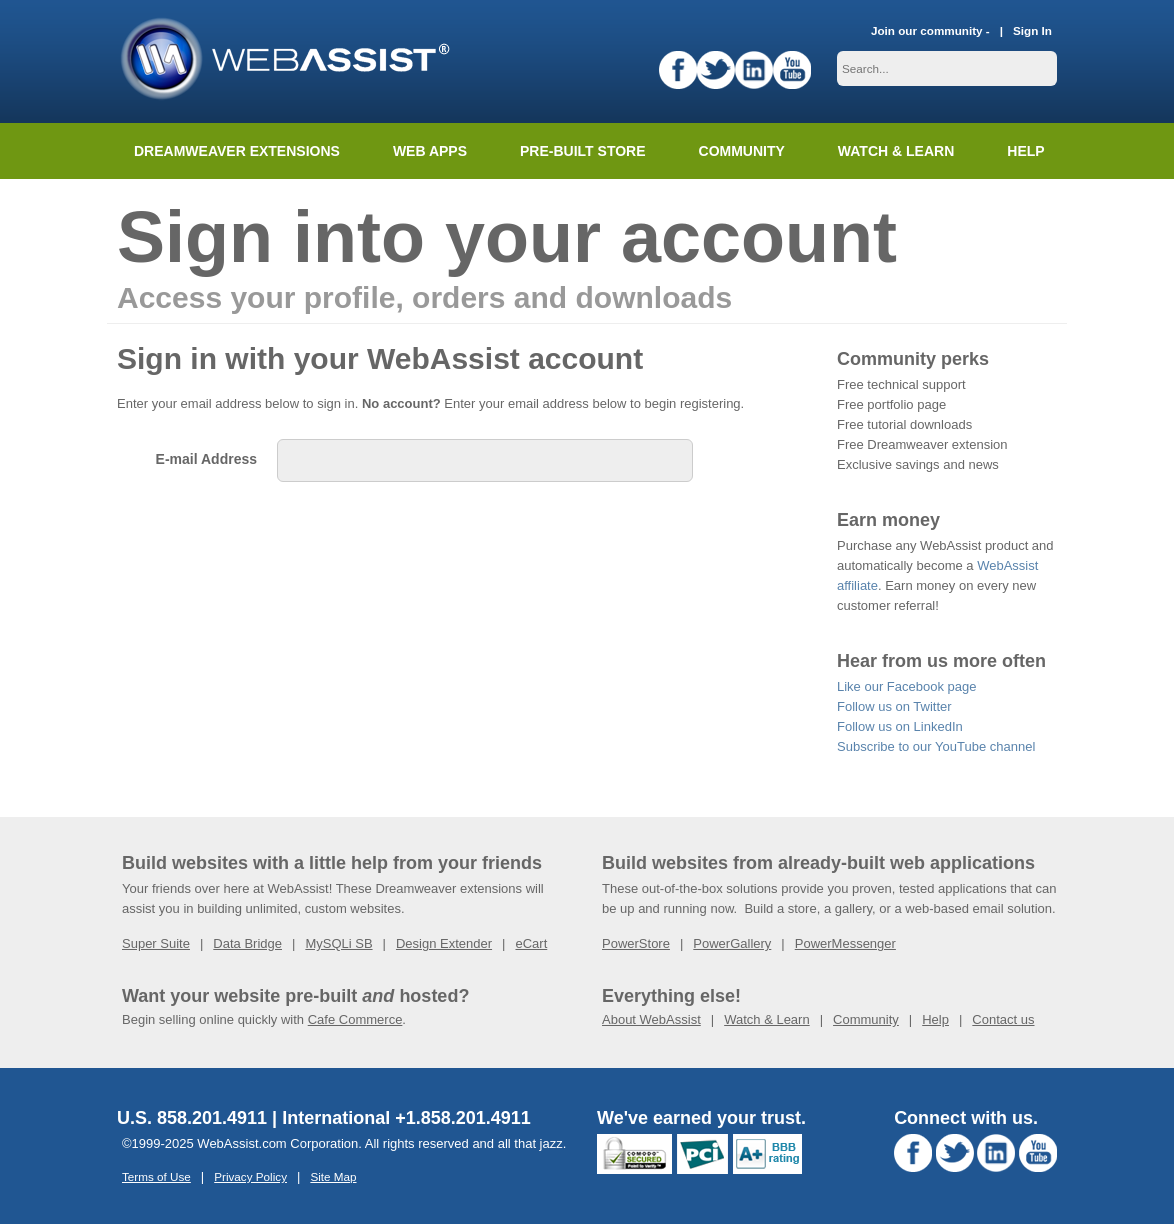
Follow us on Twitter (894, 706)
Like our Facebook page (906, 686)
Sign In (1032, 30)
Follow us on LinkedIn (900, 726)
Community (742, 151)
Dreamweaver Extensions (237, 151)
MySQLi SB (338, 943)
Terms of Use (156, 1176)
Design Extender (444, 943)
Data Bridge (247, 943)
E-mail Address (206, 459)
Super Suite (156, 943)
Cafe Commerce (355, 1019)
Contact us (1003, 1019)
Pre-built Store (583, 151)
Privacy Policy (250, 1176)
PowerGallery (732, 943)
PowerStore (636, 943)
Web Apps (430, 151)
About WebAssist (651, 1019)
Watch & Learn (896, 151)
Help (935, 1019)
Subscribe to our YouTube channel (936, 746)
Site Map (333, 1176)
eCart (531, 943)
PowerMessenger (845, 943)
